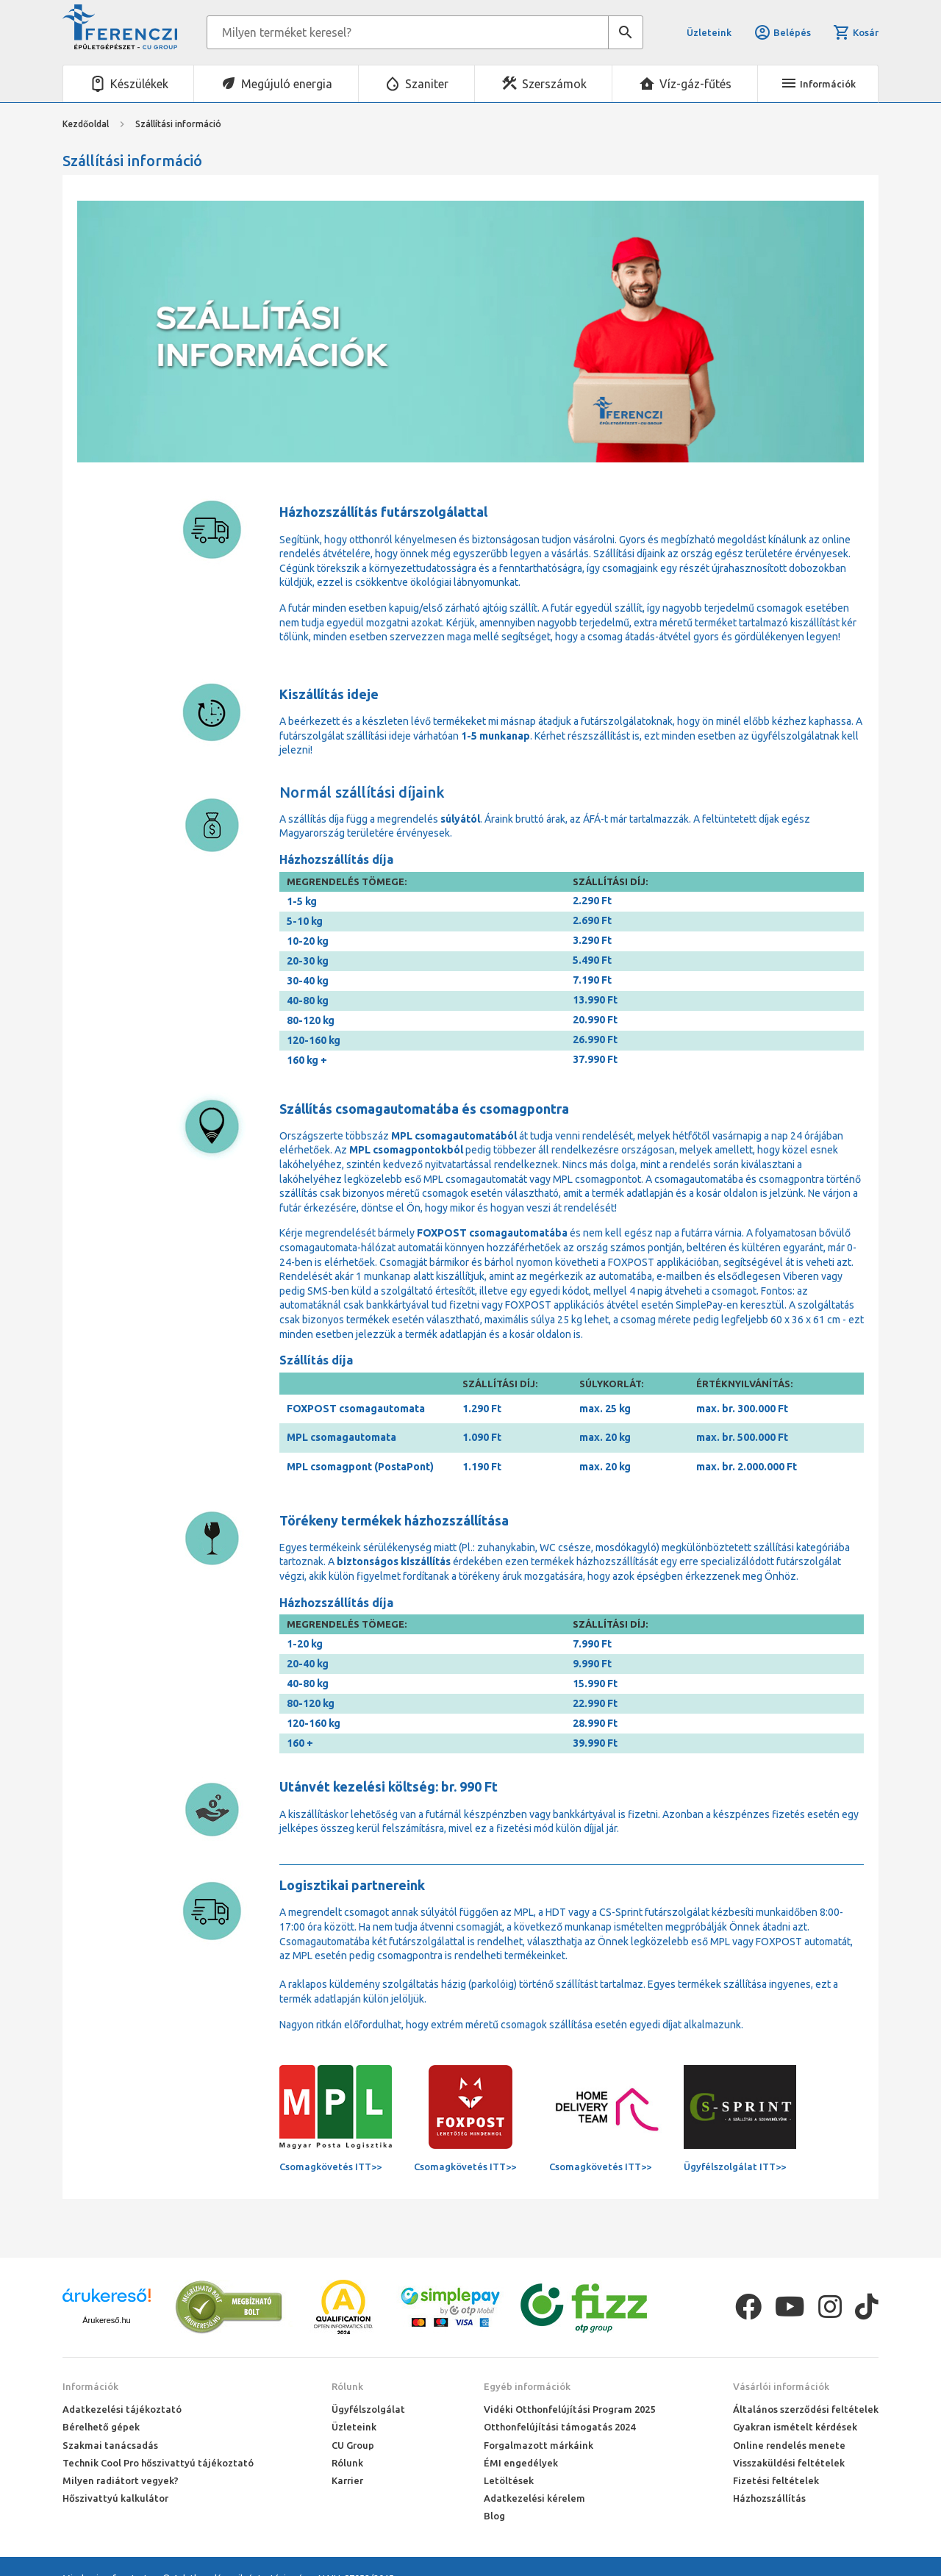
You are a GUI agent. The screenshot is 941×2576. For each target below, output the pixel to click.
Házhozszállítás (769, 2498)
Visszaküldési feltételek (789, 2463)
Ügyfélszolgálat (368, 2409)
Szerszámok (554, 83)
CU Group (353, 2445)
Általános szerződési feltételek (806, 2409)
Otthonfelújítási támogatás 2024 (559, 2427)
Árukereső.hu (106, 2320)
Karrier (347, 2480)
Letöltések (509, 2480)
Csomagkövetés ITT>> (330, 2166)
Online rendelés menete (789, 2445)
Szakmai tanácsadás (110, 2445)
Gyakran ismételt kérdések (795, 2427)
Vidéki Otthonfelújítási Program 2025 (569, 2409)
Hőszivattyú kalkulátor (115, 2498)
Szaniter (426, 83)
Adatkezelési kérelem (534, 2498)
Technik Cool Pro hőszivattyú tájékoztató (158, 2463)
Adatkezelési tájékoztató (122, 2409)
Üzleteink (709, 32)
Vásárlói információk (781, 2386)
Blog (494, 2516)
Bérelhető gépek (101, 2427)
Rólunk (347, 2386)
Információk (90, 2386)
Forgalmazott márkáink (538, 2445)
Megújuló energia (286, 83)
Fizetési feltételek (776, 2480)
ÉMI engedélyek (521, 2463)
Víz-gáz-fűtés (695, 83)
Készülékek (139, 83)
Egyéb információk (527, 2386)
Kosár (856, 32)
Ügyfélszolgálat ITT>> (735, 2166)
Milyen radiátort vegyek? (120, 2480)
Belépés (782, 32)
